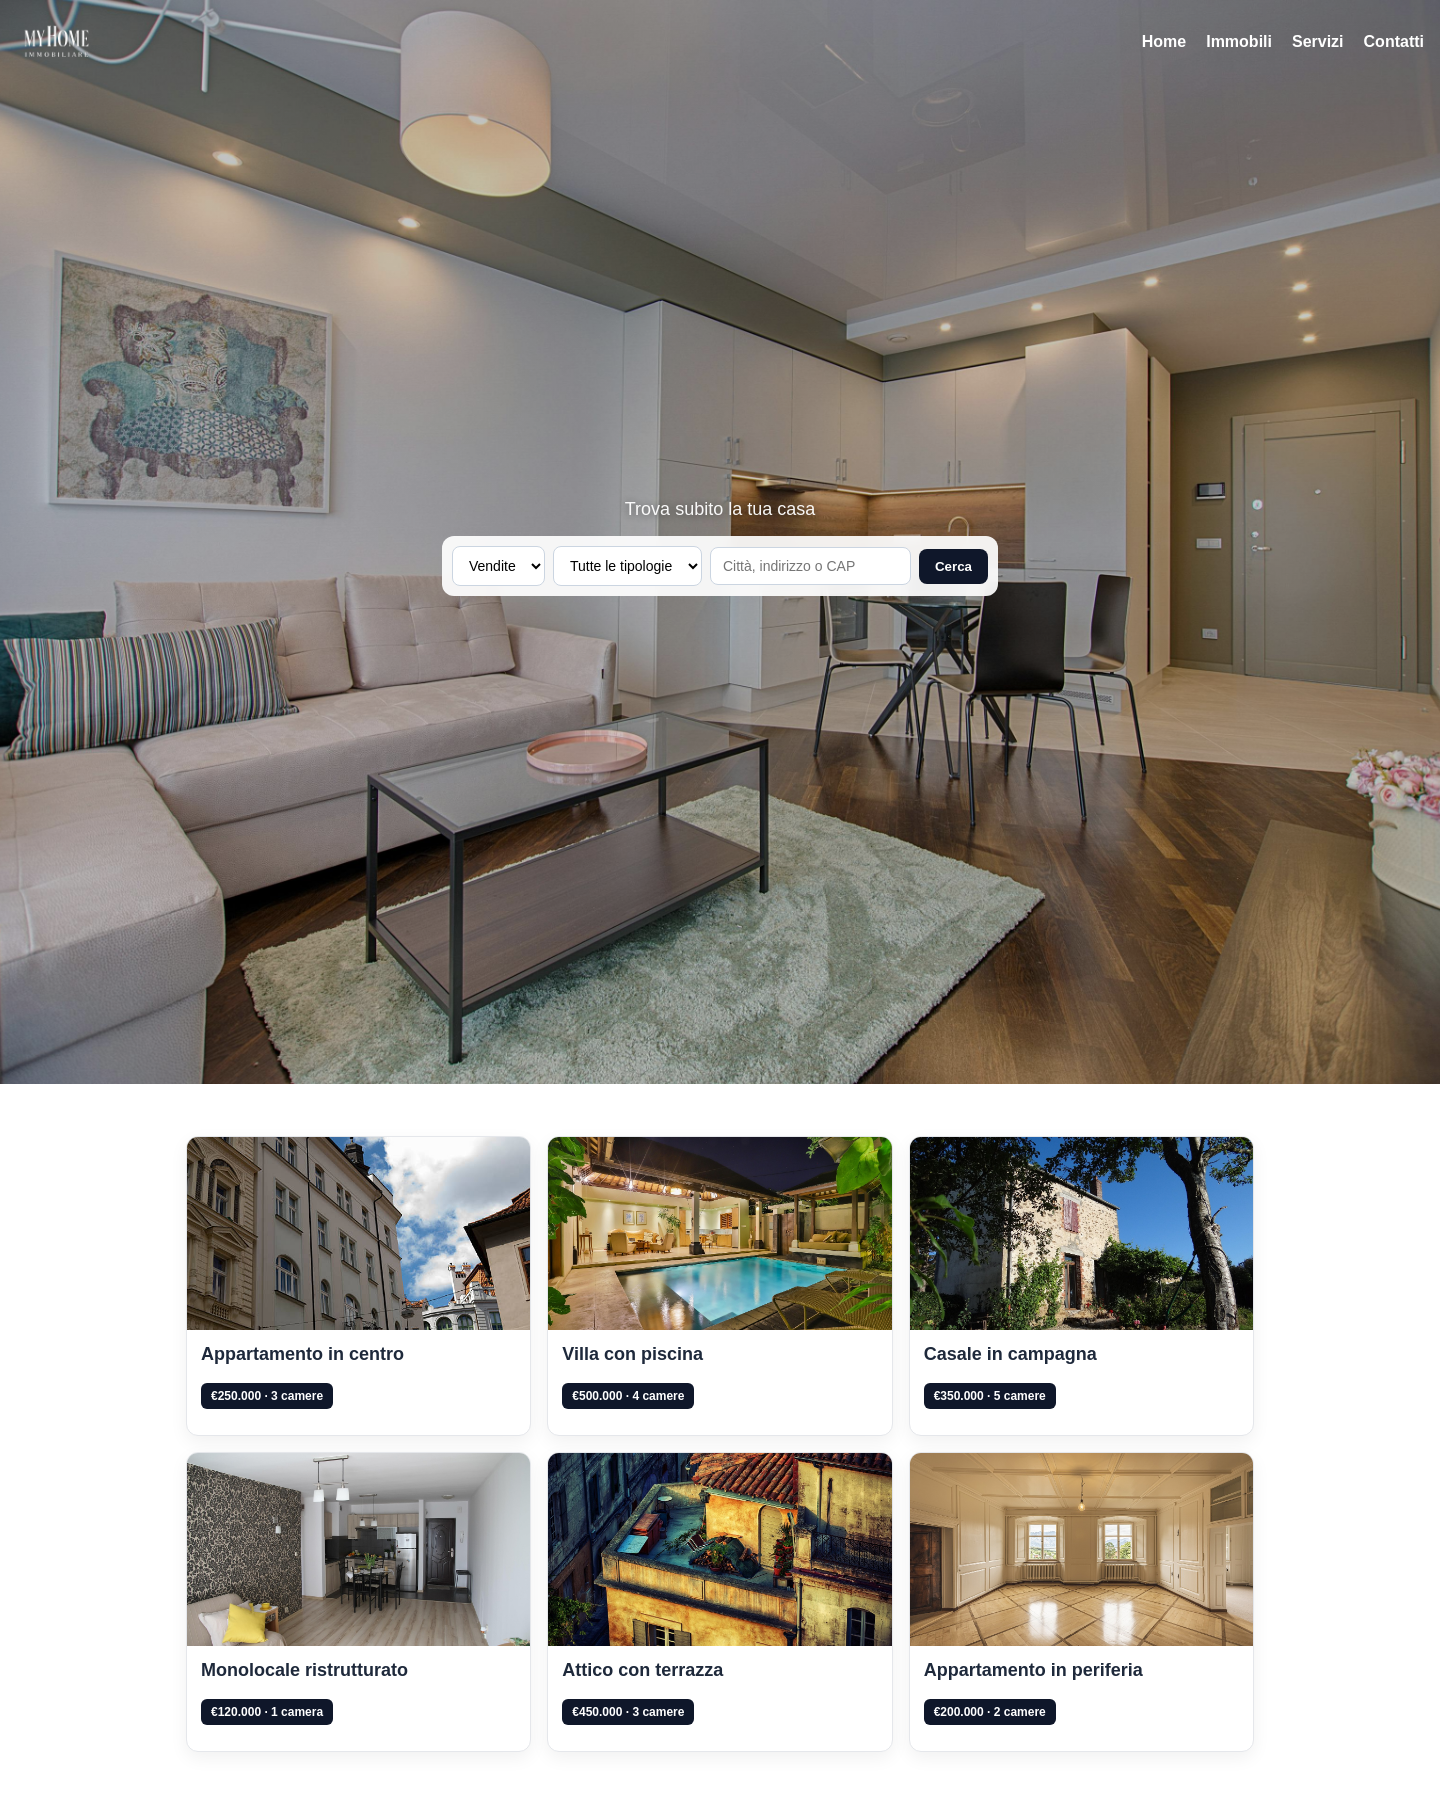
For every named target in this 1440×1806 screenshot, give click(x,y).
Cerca (953, 566)
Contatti (1394, 41)
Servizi (1318, 41)
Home (1164, 41)
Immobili (1239, 41)
